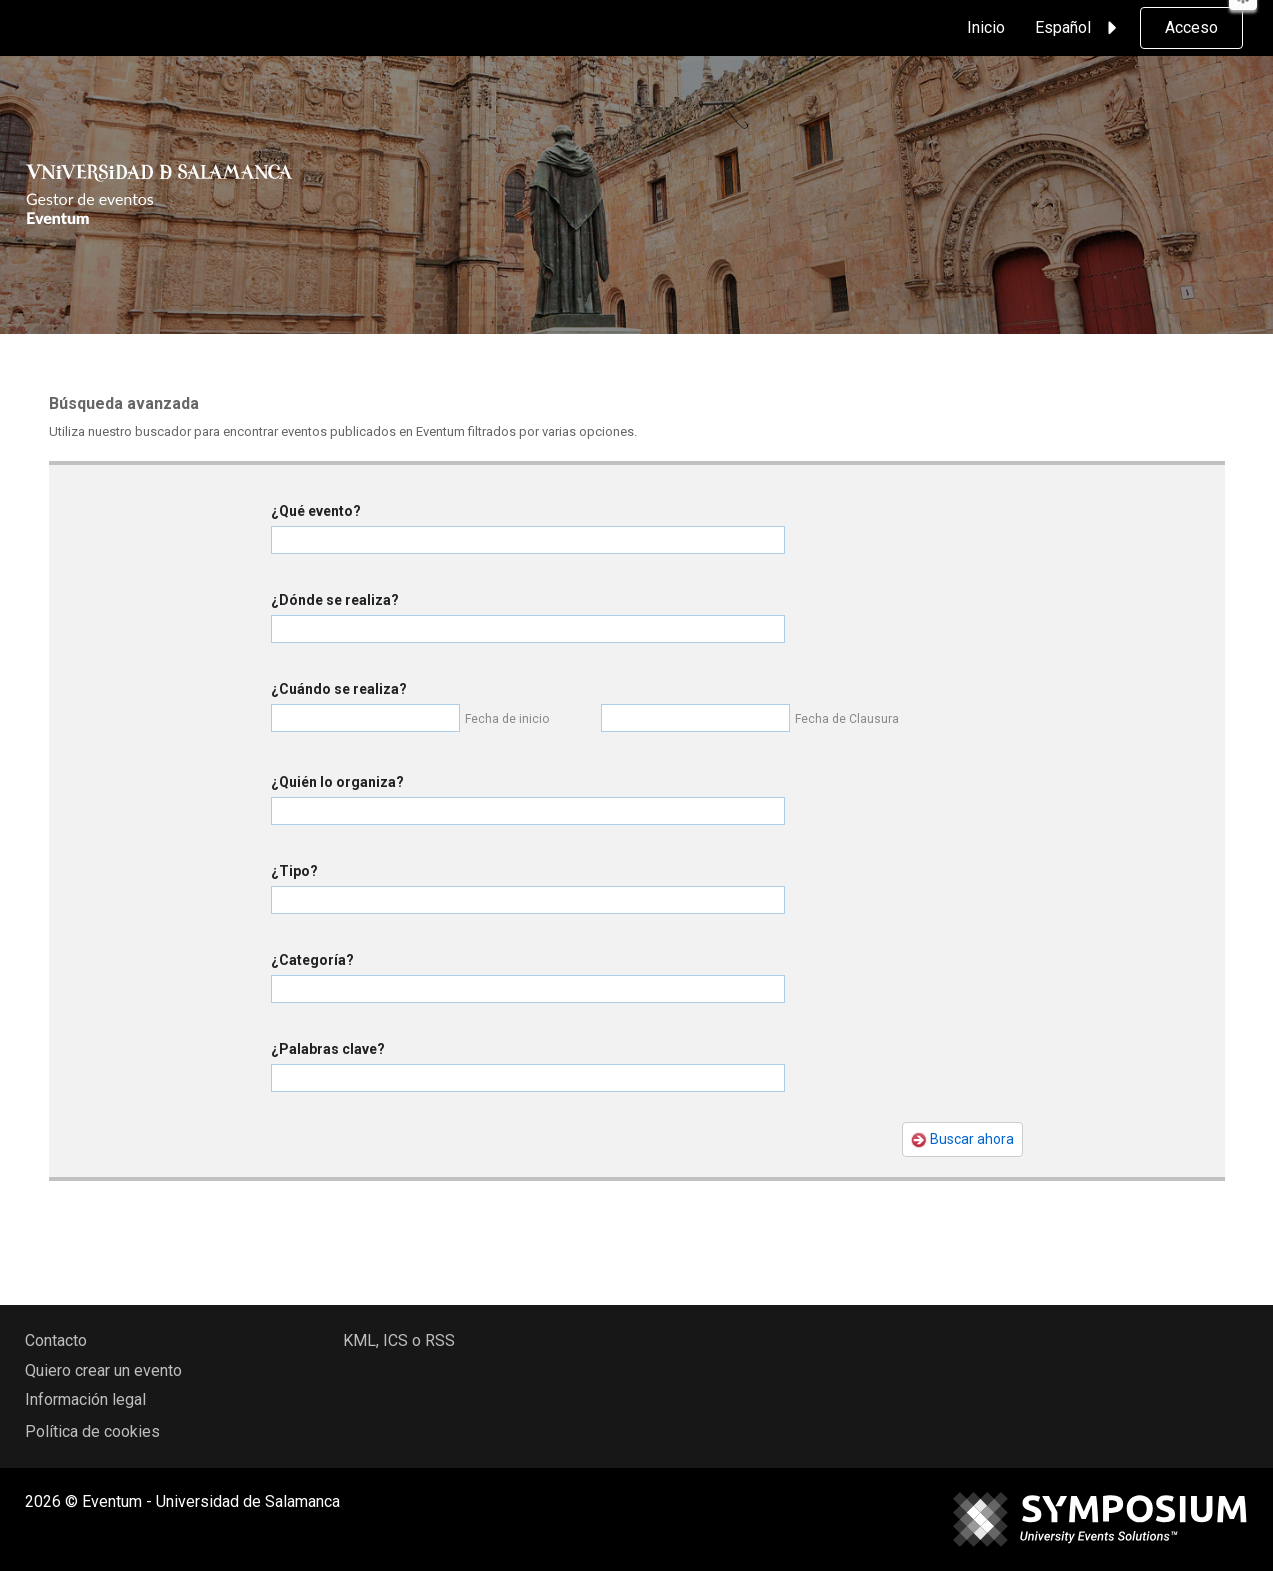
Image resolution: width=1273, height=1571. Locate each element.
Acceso (1191, 27)
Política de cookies (92, 1431)
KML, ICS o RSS (399, 1340)
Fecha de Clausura (847, 719)
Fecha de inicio (507, 719)
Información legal (85, 1399)
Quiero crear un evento (103, 1370)
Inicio (986, 27)
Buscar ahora (962, 1139)
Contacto (56, 1340)
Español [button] (1079, 28)
